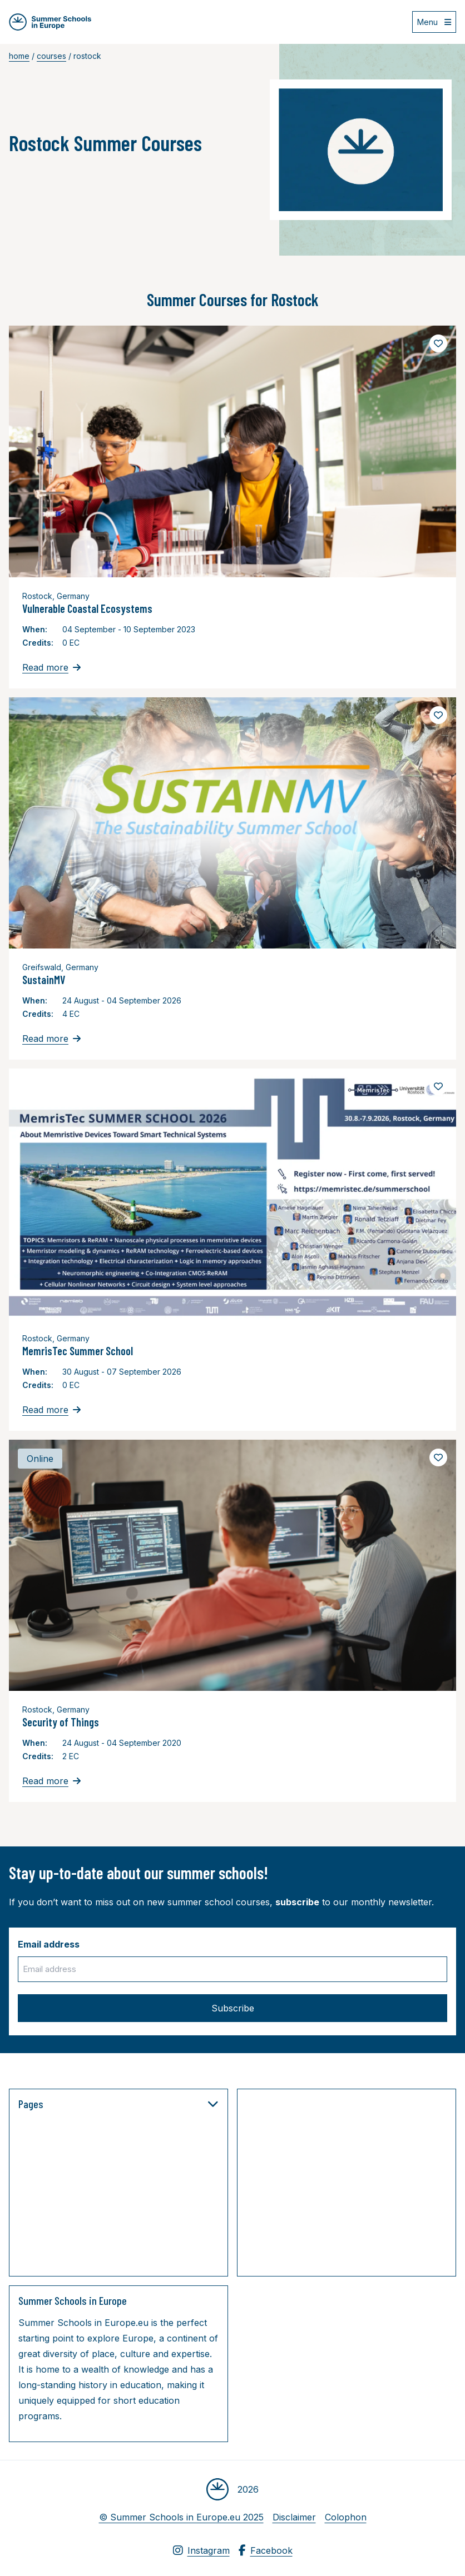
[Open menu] (434, 22)
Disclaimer (294, 2517)
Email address (49, 1944)
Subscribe (232, 2008)
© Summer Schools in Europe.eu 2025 (181, 2517)
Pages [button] (118, 2103)
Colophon (346, 2517)
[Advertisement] (355, 2185)
